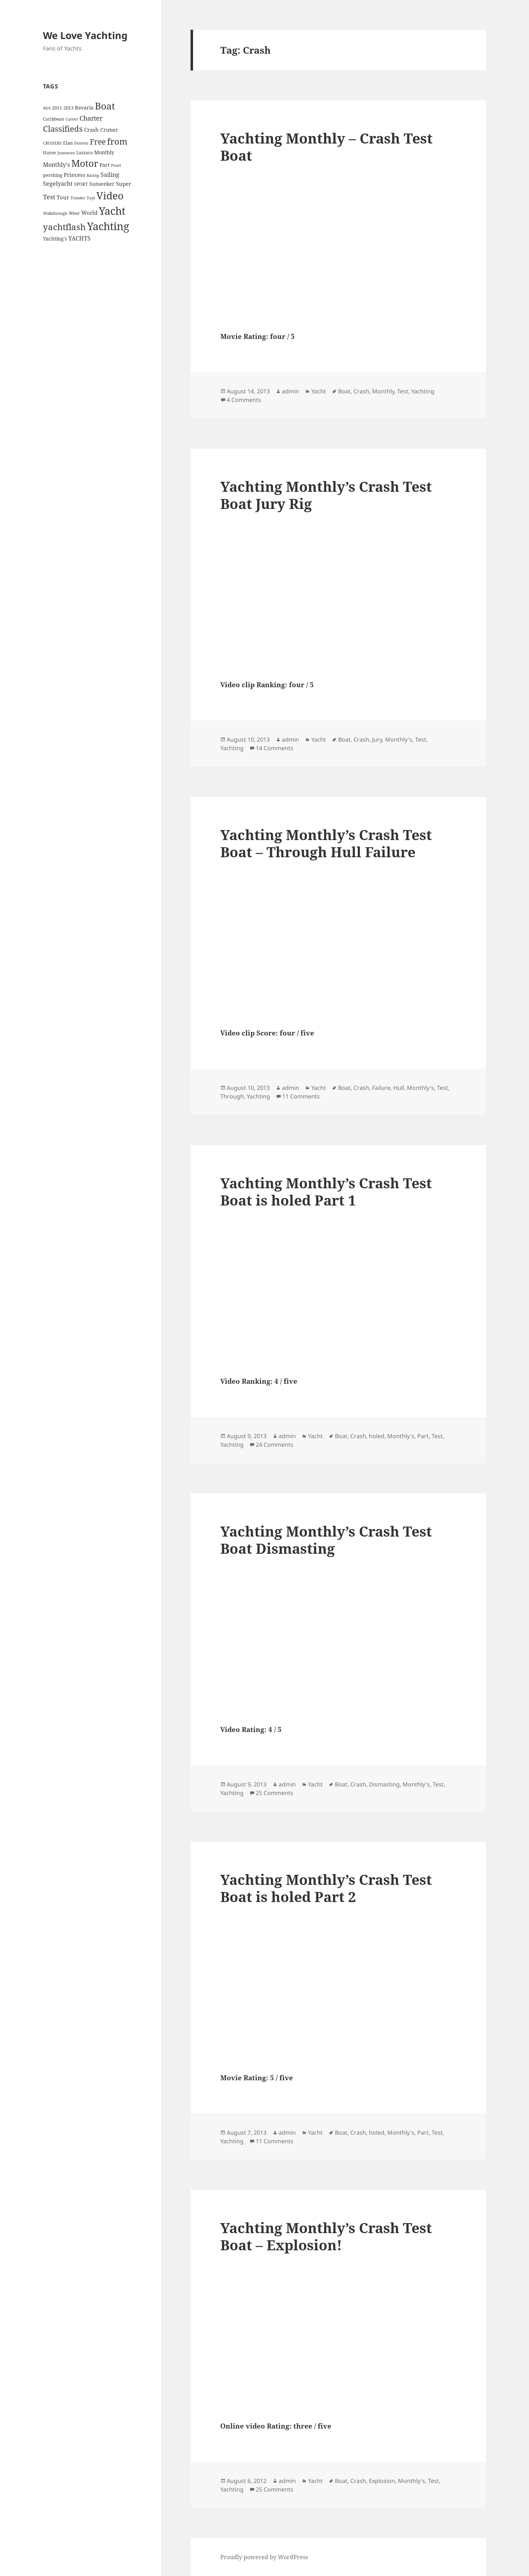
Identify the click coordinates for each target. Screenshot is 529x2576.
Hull (398, 1088)
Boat (344, 391)
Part (423, 1436)
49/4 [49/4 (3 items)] (47, 108)
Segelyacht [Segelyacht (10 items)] (58, 184)
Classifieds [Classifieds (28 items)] (63, 128)
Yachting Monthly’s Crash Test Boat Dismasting (326, 1540)
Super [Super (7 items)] (123, 183)
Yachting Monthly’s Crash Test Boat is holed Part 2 (326, 1888)
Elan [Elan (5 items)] (68, 143)
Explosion (382, 2481)
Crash (361, 391)
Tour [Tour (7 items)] (63, 197)
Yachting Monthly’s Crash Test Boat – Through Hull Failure (326, 843)
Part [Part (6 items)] (105, 164)
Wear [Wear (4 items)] (74, 213)
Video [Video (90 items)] (110, 195)
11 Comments (301, 1096)
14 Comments (274, 748)
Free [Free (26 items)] (98, 141)
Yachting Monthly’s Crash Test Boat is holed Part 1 (326, 1191)
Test (402, 391)
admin (290, 391)
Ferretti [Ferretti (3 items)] (81, 143)
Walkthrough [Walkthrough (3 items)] (55, 213)
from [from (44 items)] (117, 141)
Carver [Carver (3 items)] (72, 119)
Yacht (318, 391)
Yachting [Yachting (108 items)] (108, 226)
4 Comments (244, 400)
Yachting (422, 391)
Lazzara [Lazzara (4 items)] (84, 153)
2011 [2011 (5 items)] (57, 108)
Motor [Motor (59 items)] (84, 163)
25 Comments (274, 1793)
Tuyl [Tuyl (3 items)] (91, 197)
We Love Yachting (85, 35)
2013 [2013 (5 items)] (68, 108)
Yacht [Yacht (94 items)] (112, 211)
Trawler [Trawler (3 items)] (78, 197)
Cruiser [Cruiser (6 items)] (109, 129)
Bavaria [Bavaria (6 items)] (84, 107)
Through (232, 1096)
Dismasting (384, 1784)
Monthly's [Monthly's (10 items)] (56, 165)
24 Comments (274, 1445)
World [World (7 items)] (89, 212)
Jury (377, 739)
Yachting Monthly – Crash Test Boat (326, 146)
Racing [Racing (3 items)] (93, 175)
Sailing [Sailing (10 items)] (110, 175)
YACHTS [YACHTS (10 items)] (79, 238)
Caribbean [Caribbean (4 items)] (53, 119)
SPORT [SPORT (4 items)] (81, 184)
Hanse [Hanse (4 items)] (49, 153)
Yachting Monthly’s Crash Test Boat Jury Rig (326, 495)
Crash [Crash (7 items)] (91, 129)
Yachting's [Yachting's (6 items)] (55, 238)
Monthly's (398, 739)
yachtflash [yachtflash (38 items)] (64, 226)
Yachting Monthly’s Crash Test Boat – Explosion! (326, 2236)
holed (376, 1436)
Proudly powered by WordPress (264, 2557)
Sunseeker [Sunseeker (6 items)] (102, 183)
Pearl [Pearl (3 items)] (116, 165)
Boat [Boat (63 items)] (105, 106)
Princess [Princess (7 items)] (74, 174)
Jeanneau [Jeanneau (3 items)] (66, 152)
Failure (381, 1088)
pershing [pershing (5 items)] (52, 175)
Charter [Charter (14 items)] (91, 118)
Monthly (383, 391)
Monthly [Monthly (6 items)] (104, 152)
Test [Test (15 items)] (49, 196)
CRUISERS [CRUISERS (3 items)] (52, 143)
